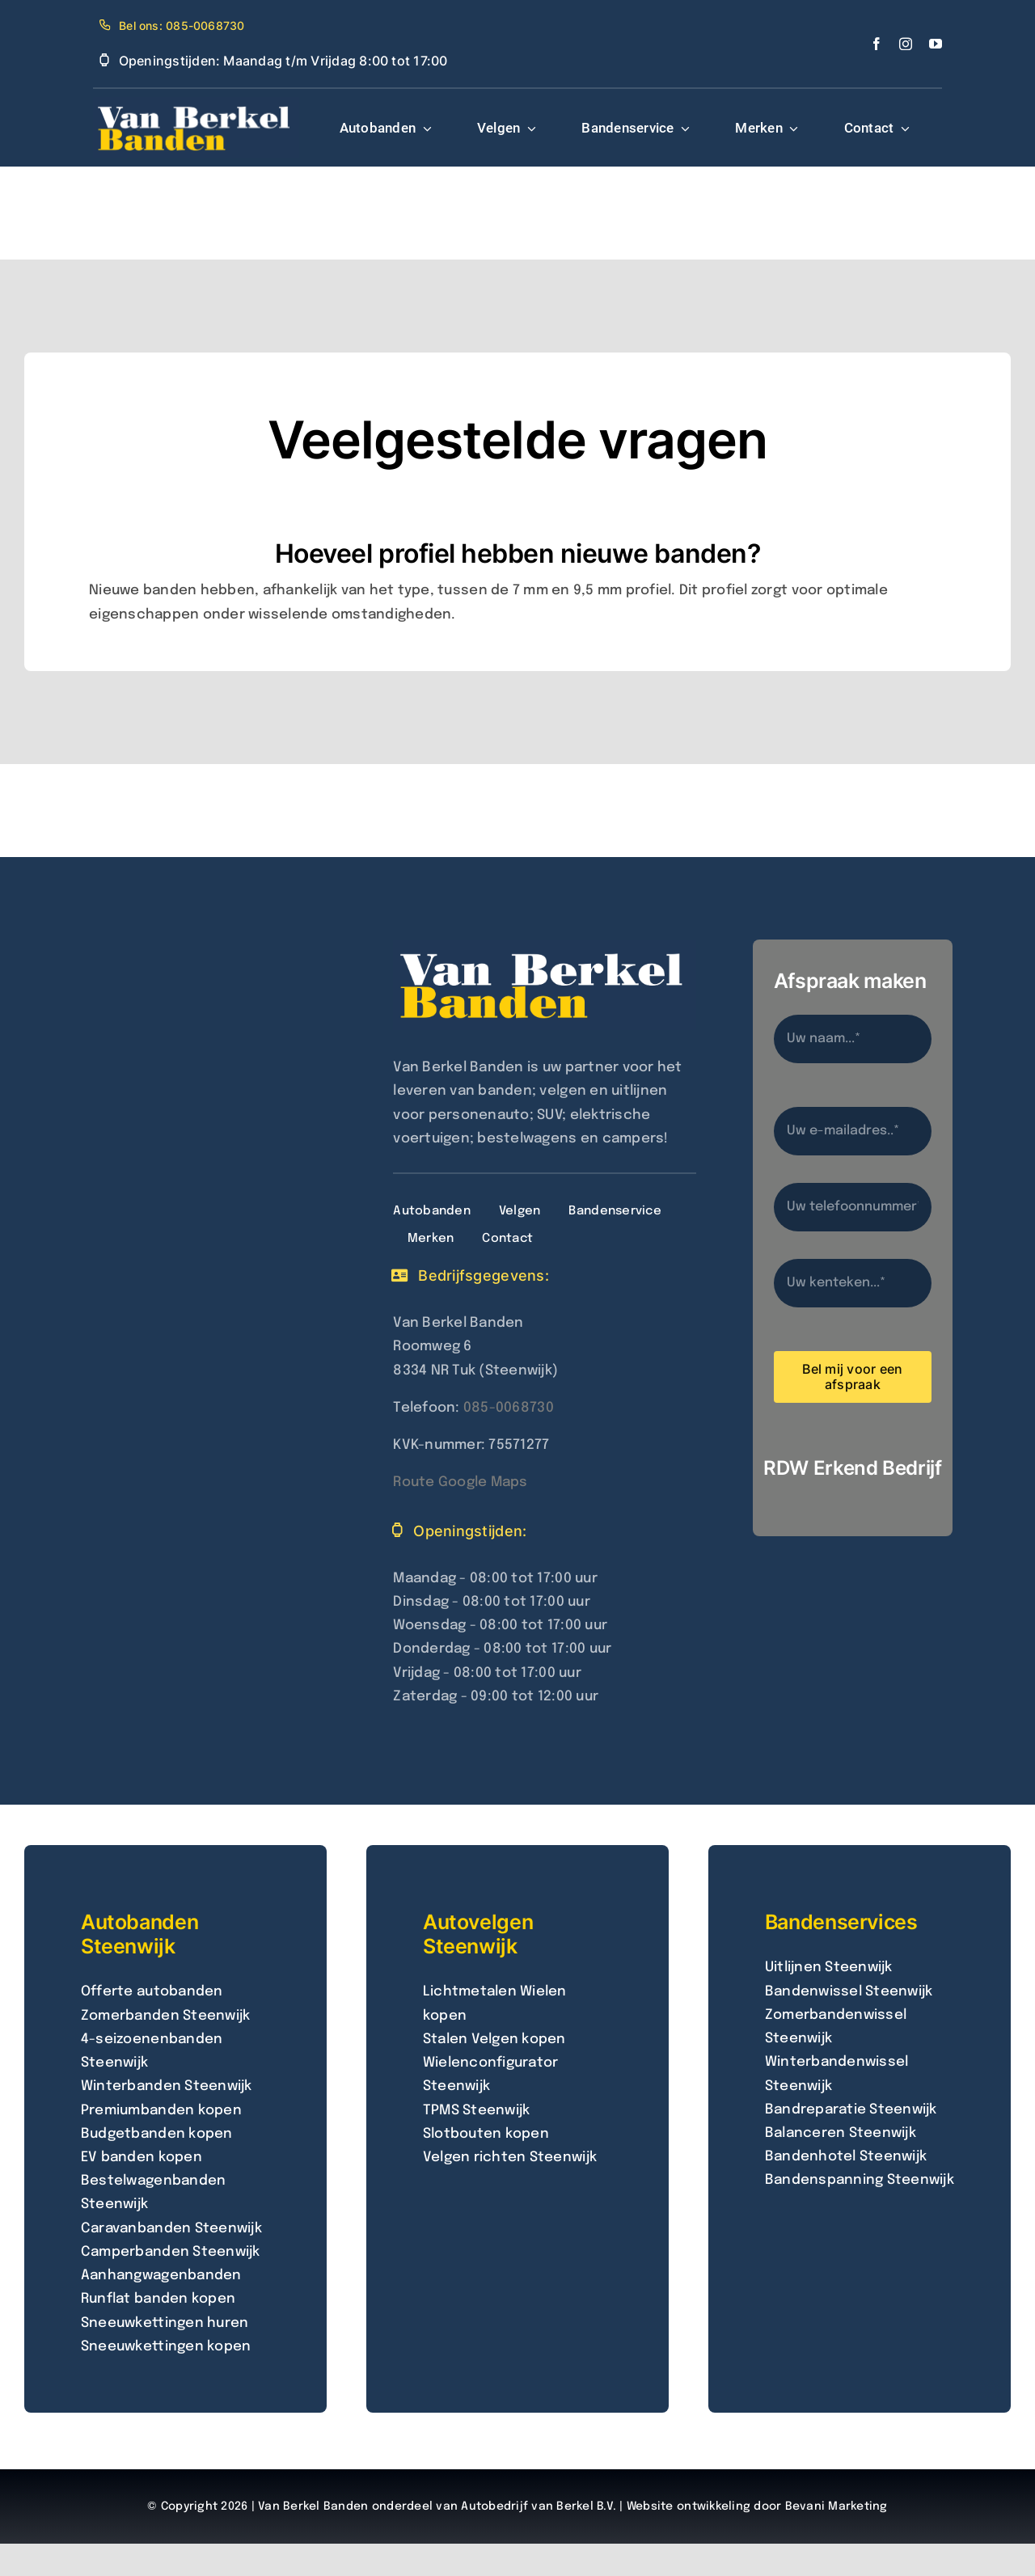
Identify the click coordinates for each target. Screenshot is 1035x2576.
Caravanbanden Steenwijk (171, 2229)
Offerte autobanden (152, 1992)
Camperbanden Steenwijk (170, 2252)
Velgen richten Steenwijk (510, 2157)
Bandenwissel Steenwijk (849, 1992)
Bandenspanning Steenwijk (859, 2180)
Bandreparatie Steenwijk (851, 2110)
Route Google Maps (460, 1482)
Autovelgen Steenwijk (478, 1934)
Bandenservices (841, 1922)
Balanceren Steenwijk (840, 2133)
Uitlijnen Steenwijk (829, 1967)
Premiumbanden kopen (161, 2111)
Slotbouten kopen (486, 2134)
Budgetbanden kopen (157, 2134)
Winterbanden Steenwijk (166, 2086)
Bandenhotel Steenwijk (846, 2157)
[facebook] (876, 43)
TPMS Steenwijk (476, 2111)
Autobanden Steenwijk (139, 1934)
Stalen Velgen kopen (494, 2039)
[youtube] (935, 43)
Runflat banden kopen (158, 2299)
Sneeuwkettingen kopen (166, 2347)
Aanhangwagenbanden (161, 2276)
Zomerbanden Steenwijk (165, 2016)
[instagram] (905, 43)
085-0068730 (508, 1408)
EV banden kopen (141, 2157)
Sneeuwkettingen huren (164, 2323)
